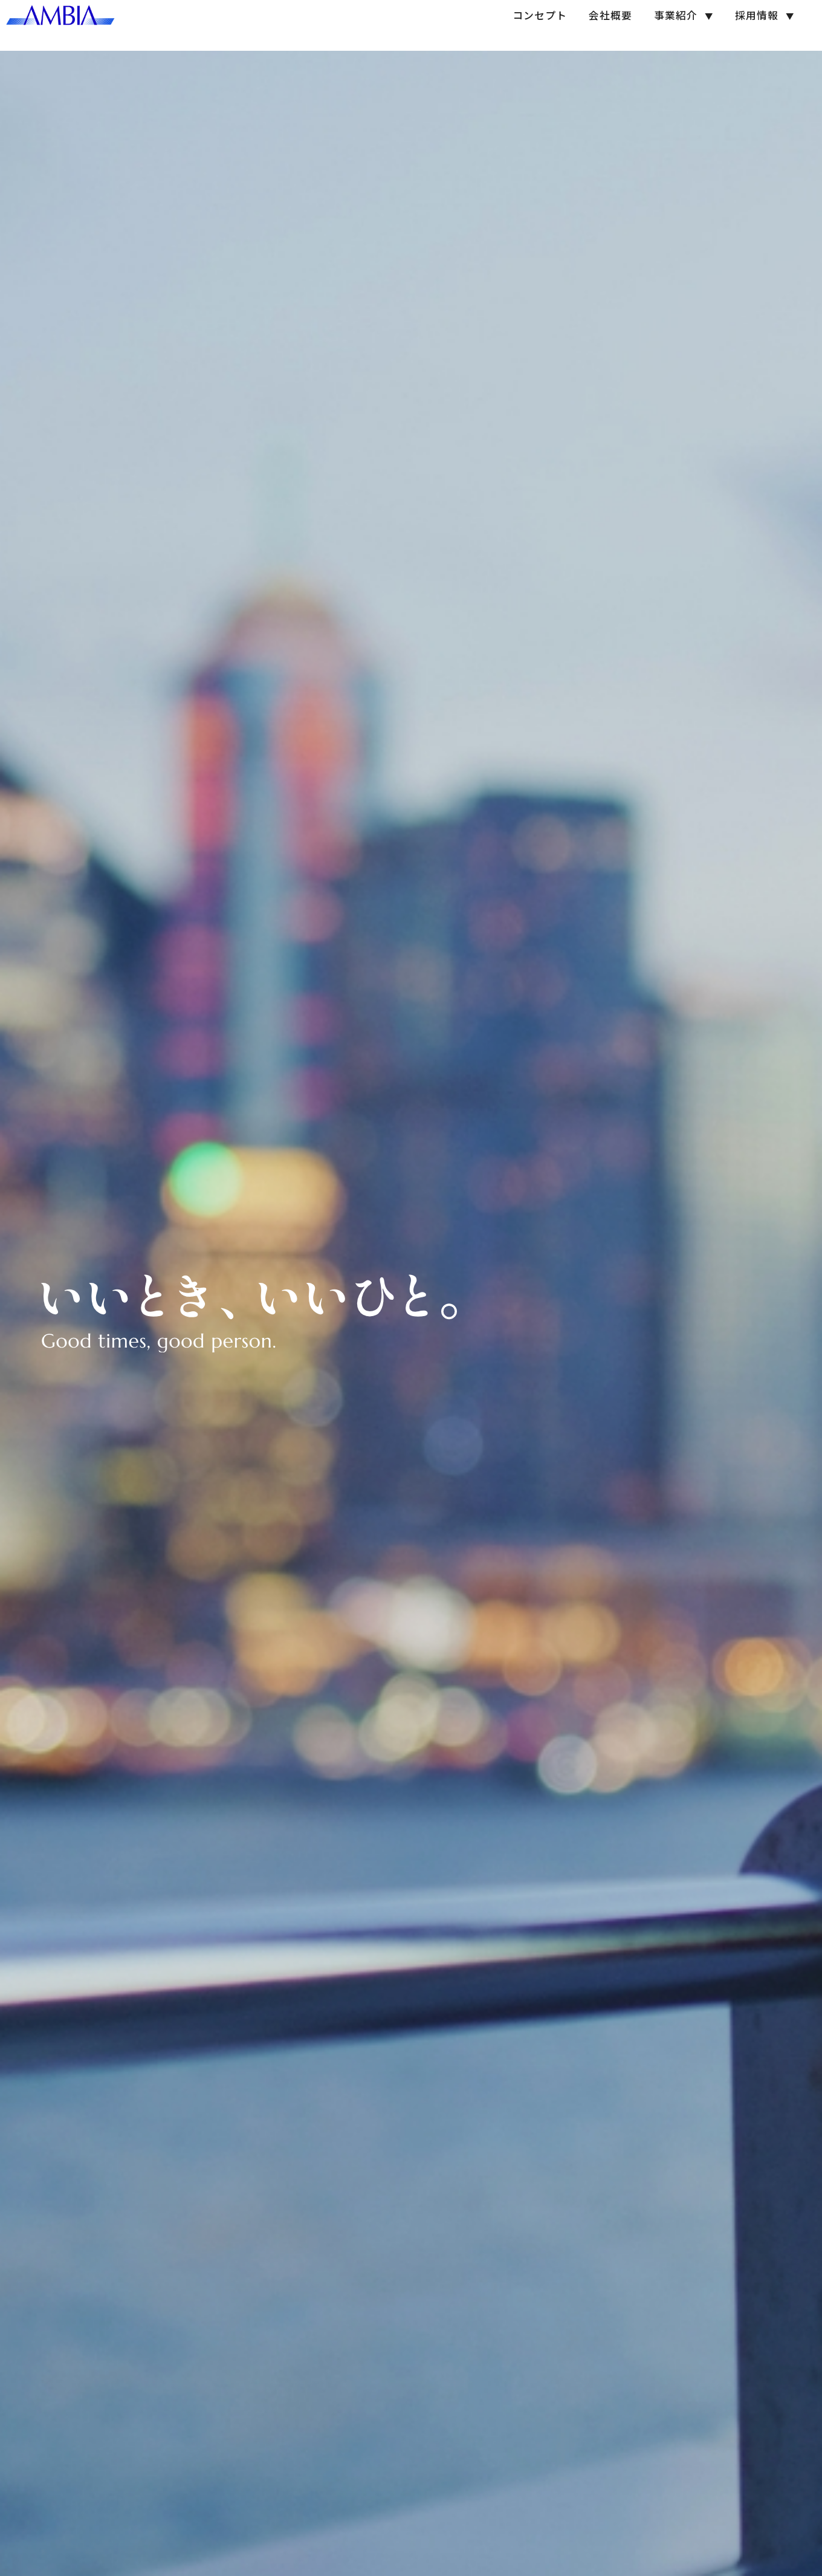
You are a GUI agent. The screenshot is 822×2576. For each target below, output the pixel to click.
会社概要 (594, 25)
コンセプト (524, 25)
